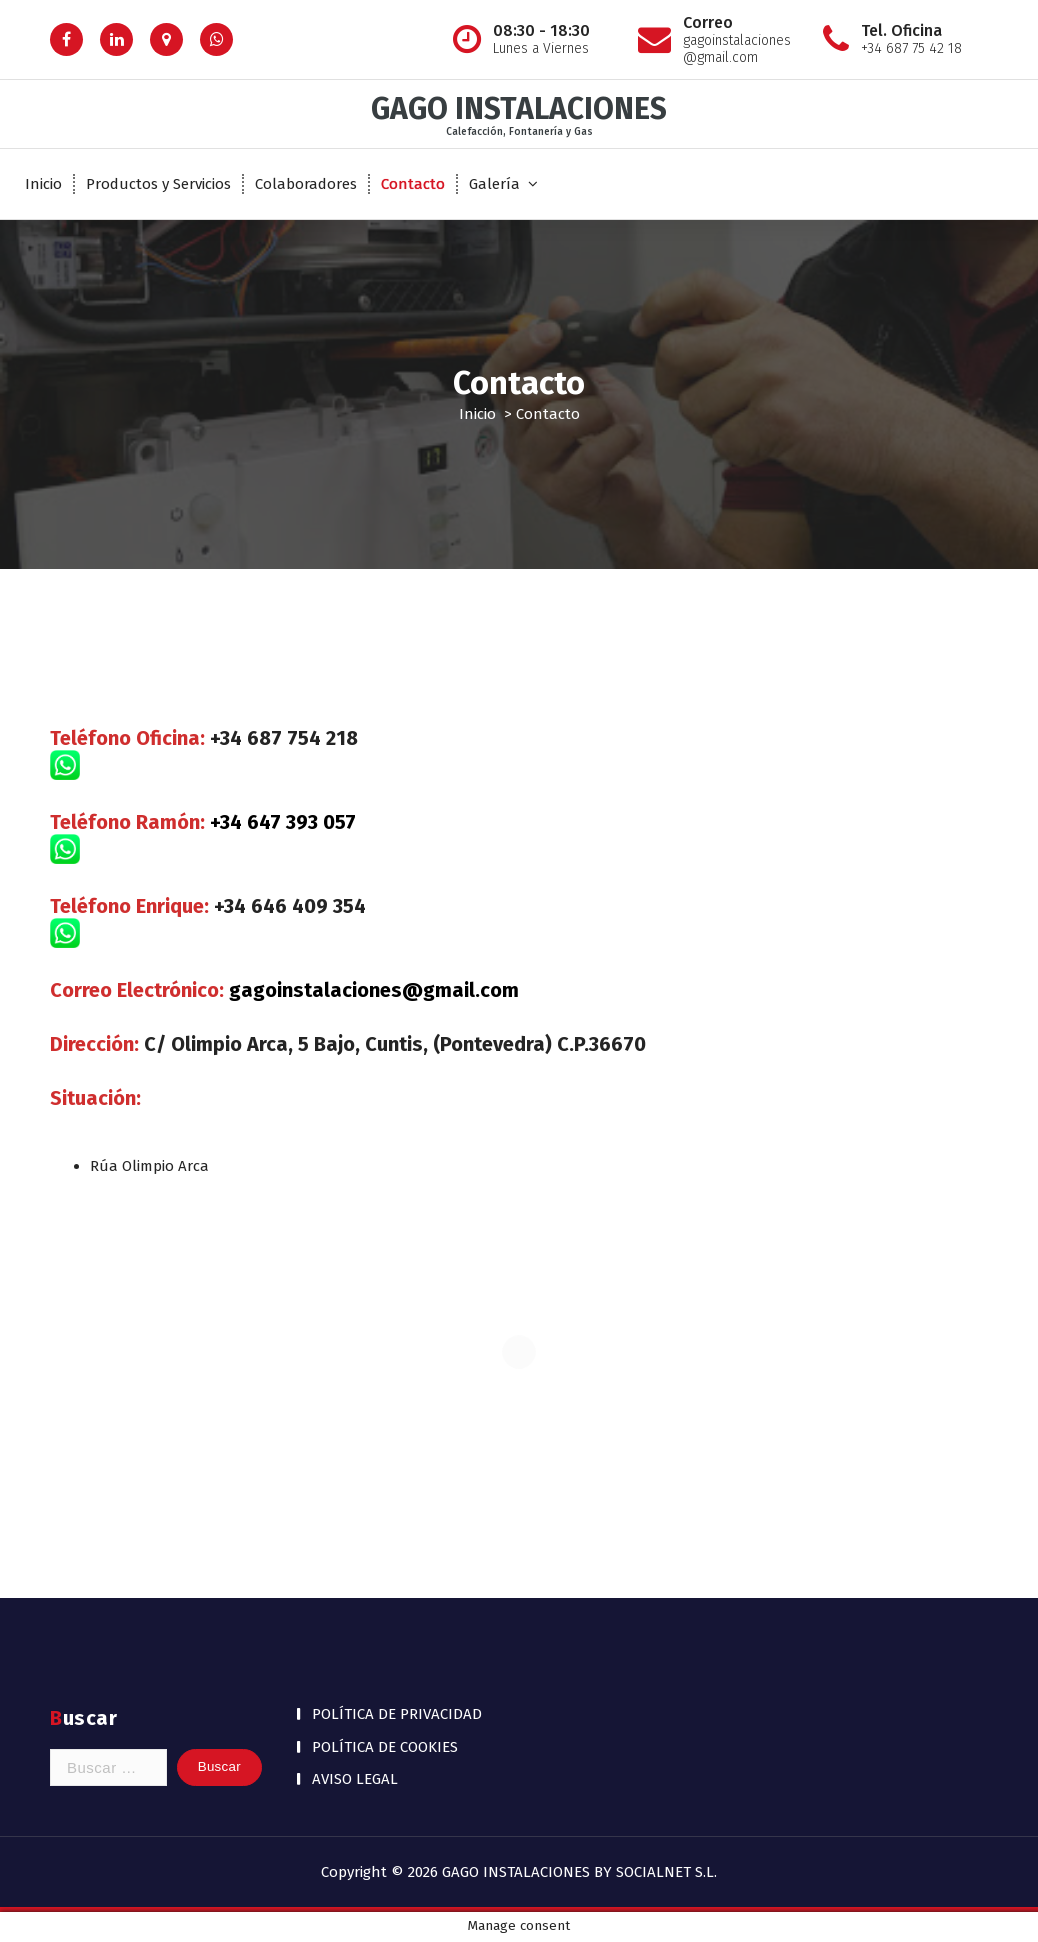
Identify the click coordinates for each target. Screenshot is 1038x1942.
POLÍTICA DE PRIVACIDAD (397, 1714)
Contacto (413, 184)
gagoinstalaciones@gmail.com (374, 990)
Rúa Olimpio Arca (149, 1166)
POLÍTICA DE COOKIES (385, 1747)
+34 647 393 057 (283, 822)
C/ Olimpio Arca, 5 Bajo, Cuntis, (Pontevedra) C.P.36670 (395, 1044)
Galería (494, 184)
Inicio (43, 184)
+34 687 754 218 (284, 738)
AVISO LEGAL (355, 1779)
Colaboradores (306, 184)
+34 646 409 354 (290, 906)
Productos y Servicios (158, 184)
